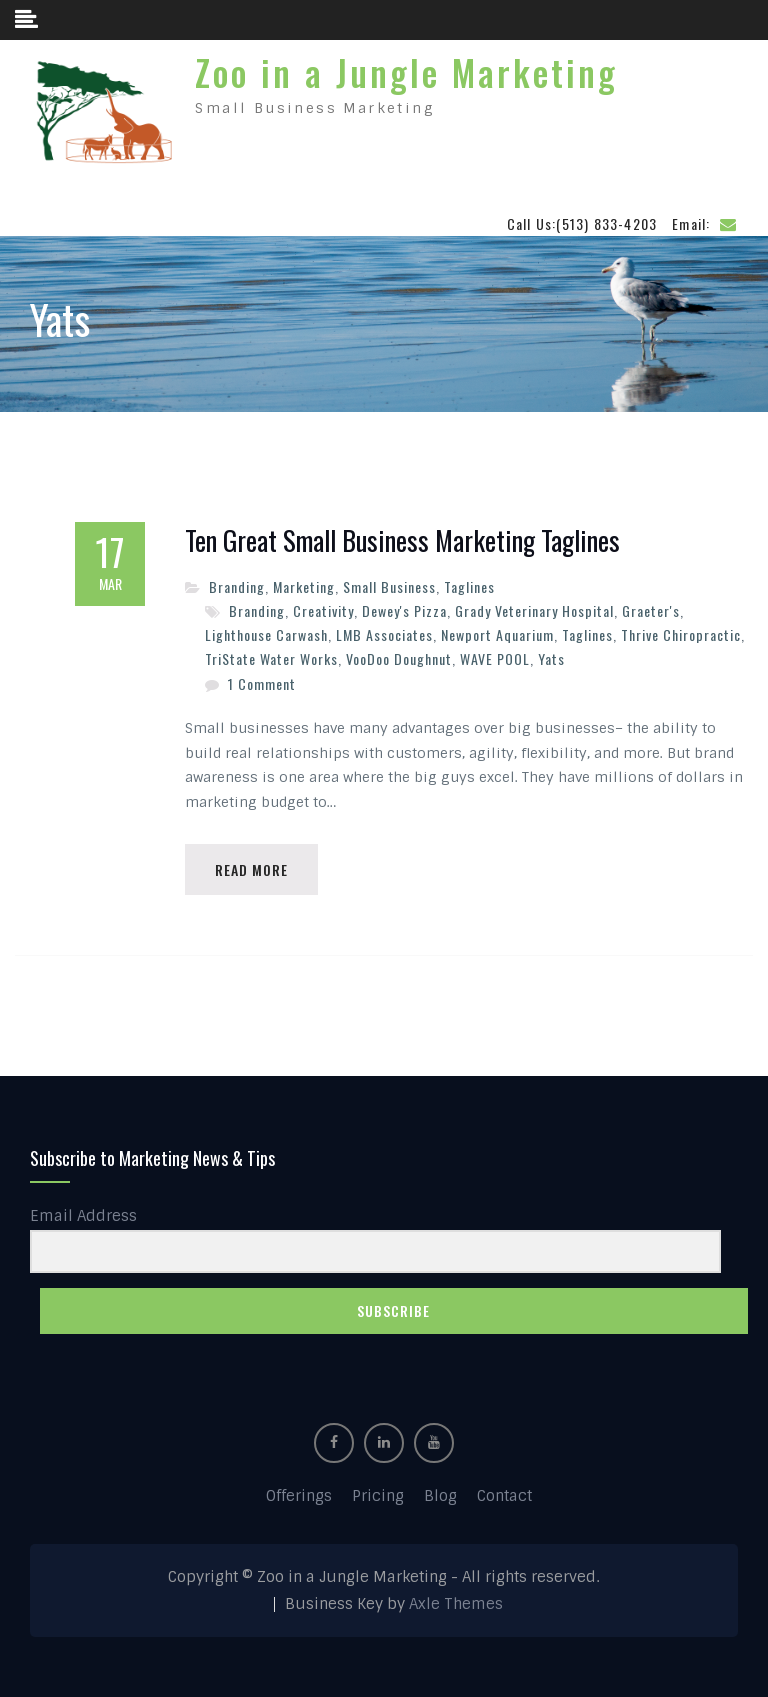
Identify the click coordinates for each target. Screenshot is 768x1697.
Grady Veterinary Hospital (534, 610)
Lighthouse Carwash (266, 634)
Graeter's (651, 610)
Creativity (323, 610)
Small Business (389, 586)
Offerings (299, 1496)
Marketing (304, 586)
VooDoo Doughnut (399, 658)
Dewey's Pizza (404, 610)
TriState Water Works (271, 658)
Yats (551, 658)
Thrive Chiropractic (681, 634)
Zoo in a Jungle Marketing (406, 72)
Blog (440, 1496)
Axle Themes (456, 1604)
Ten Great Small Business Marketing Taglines (402, 541)
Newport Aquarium (497, 634)
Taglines (469, 586)
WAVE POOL (495, 658)
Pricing (378, 1496)
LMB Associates (384, 634)
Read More (251, 869)
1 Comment (262, 683)
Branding (237, 586)
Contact (504, 1496)
